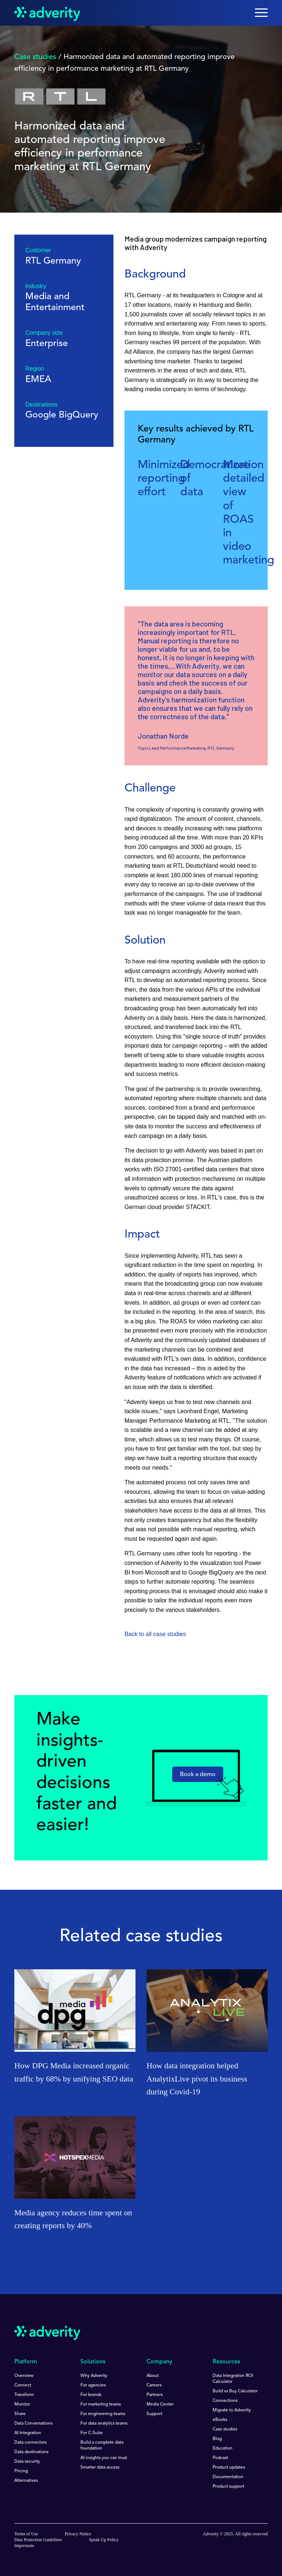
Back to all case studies (155, 1634)
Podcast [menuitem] (220, 2458)
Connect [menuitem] (22, 2385)
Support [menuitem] (154, 2414)
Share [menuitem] (20, 2414)
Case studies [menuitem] (225, 2429)
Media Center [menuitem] (160, 2404)
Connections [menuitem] (225, 2401)
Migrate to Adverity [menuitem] (232, 2410)
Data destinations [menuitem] (31, 2452)
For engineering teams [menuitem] (102, 2414)
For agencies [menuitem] (93, 2385)
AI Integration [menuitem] (27, 2433)
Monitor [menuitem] (22, 2404)
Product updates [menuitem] (229, 2467)
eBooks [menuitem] (220, 2420)
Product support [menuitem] (228, 2486)
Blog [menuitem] (217, 2439)
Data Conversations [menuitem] (33, 2423)
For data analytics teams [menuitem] (103, 2423)
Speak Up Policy (104, 2539)
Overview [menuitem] (23, 2376)
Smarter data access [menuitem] (99, 2467)
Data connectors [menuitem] (30, 2442)
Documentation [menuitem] (228, 2477)
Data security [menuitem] (27, 2461)
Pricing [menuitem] (21, 2471)
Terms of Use (26, 2533)
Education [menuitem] (222, 2448)
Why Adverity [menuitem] (93, 2376)
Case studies (35, 57)
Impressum (24, 2545)
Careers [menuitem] (154, 2385)
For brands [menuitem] (90, 2395)
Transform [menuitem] (24, 2395)
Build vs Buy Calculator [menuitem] (235, 2391)
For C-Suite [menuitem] (91, 2433)
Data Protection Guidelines (38, 2539)
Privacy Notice (78, 2533)
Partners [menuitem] (155, 2395)
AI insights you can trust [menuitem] (103, 2458)
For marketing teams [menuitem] (100, 2404)
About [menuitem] (153, 2376)
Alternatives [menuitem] (26, 2480)
